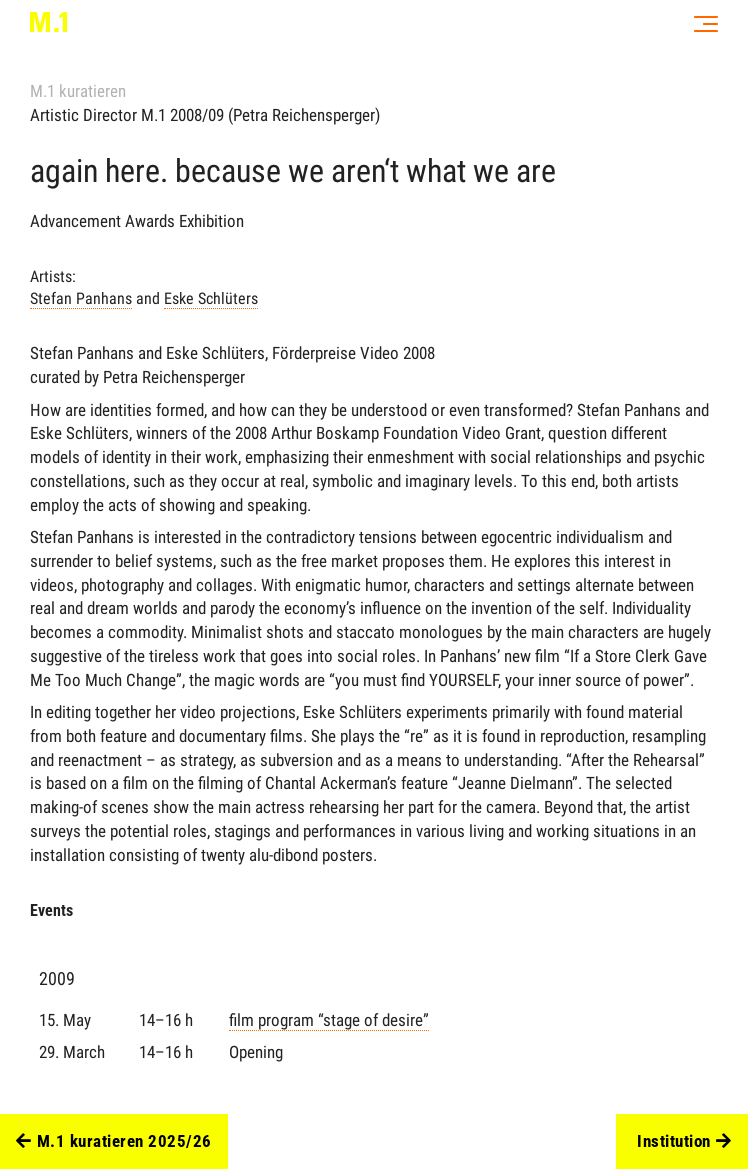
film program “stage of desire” (329, 1020)
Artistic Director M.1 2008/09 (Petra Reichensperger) (205, 115)
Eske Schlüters (211, 298)
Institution (684, 1142)
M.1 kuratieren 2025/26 (114, 1142)
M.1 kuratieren (78, 91)
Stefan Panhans (81, 298)
